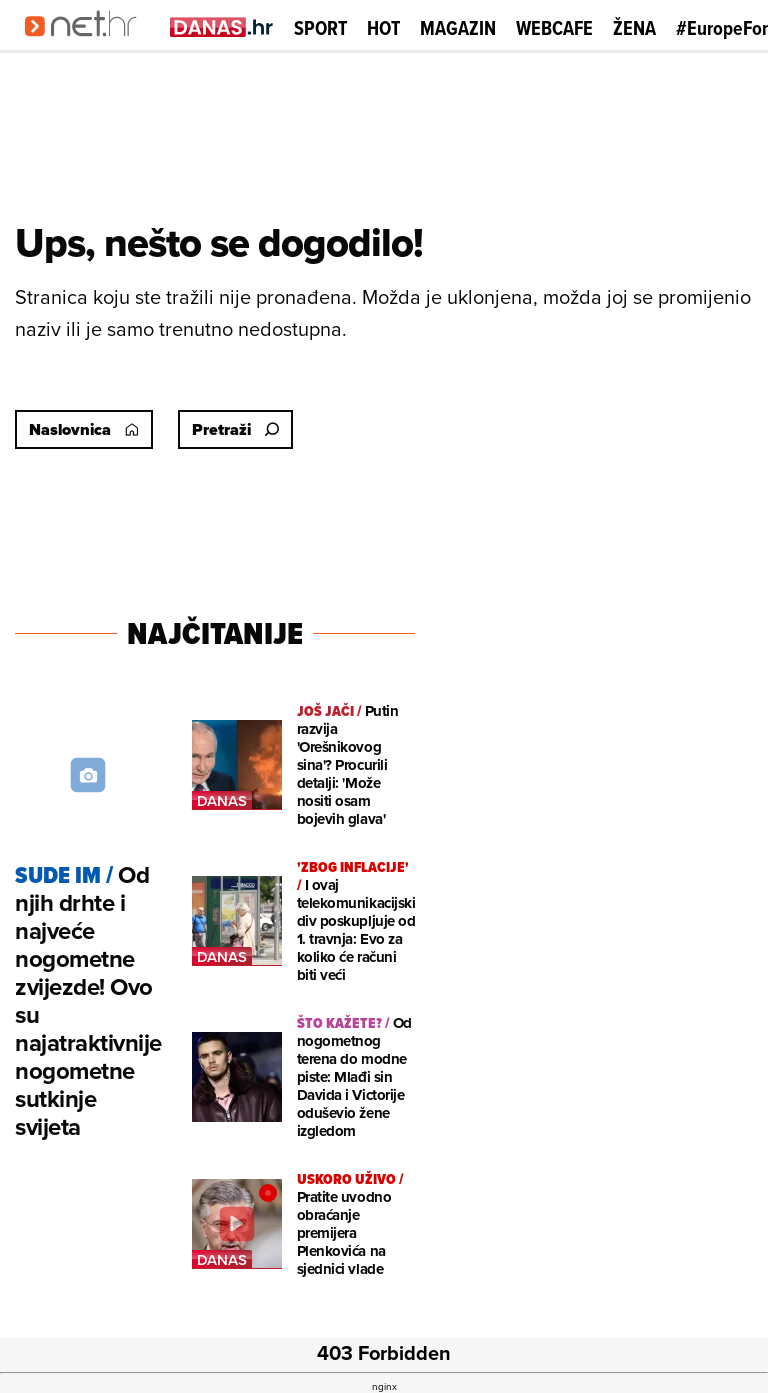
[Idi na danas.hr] (222, 26)
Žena (634, 28)
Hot (383, 28)
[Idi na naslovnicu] (87, 46)
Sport (320, 28)
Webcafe (554, 28)
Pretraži (235, 429)
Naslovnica (84, 429)
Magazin (458, 28)
